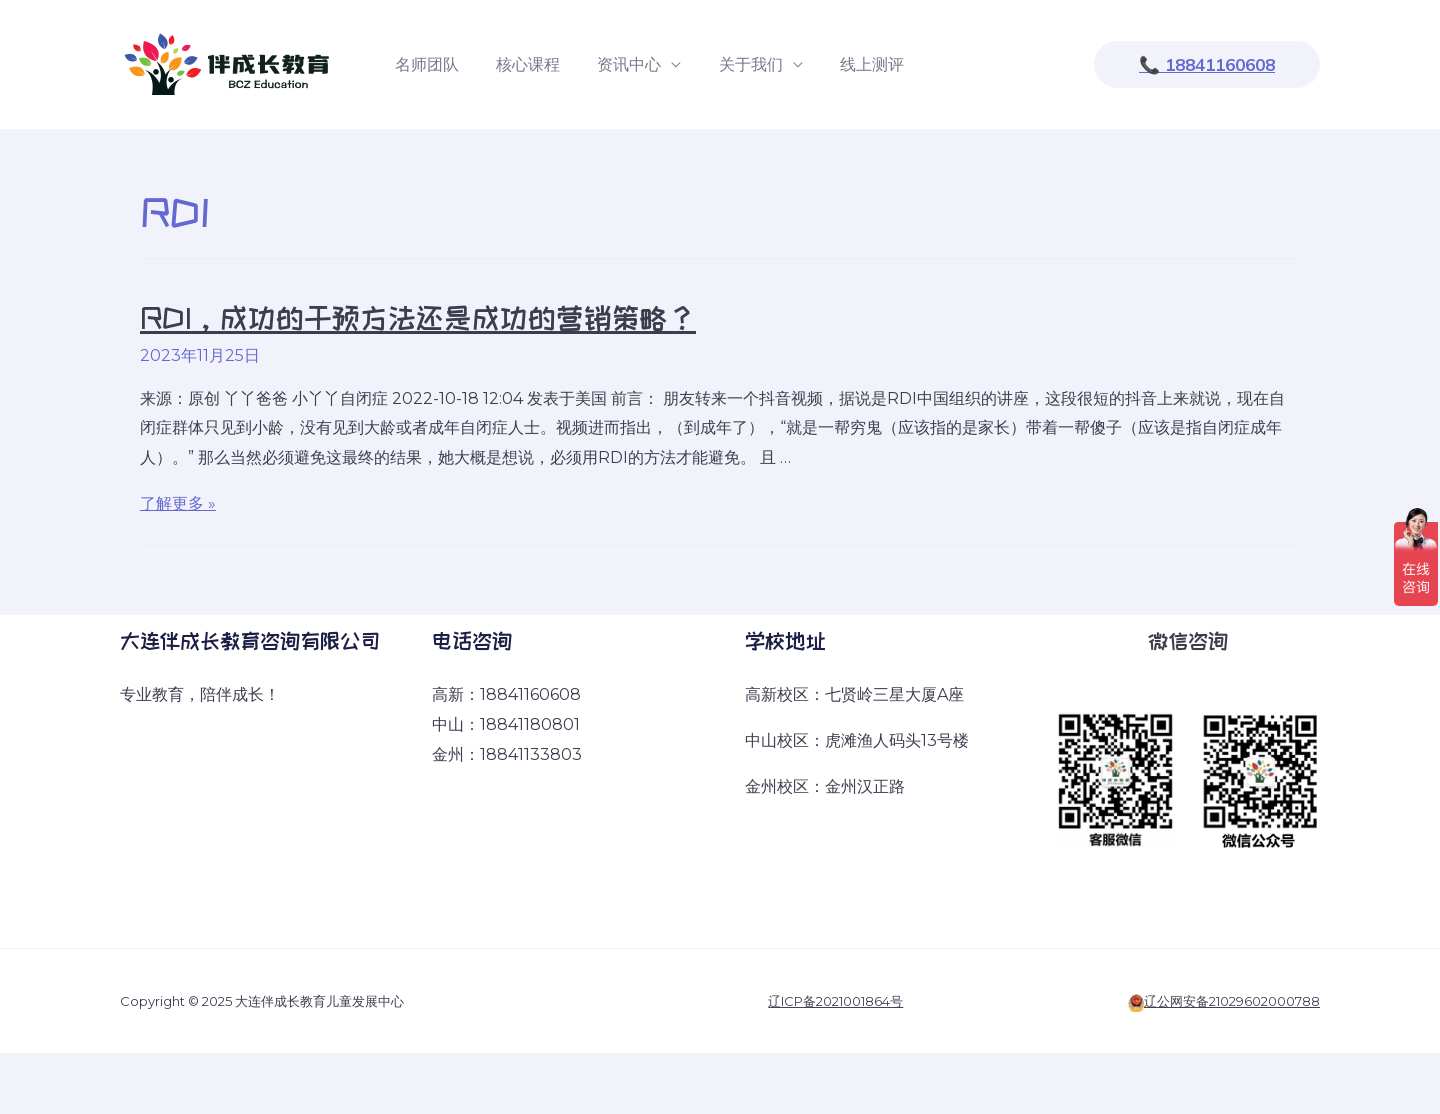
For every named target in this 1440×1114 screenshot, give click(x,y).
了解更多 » (178, 503)
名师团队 (424, 64)
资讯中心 (616, 64)
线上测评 (848, 64)
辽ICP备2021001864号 (835, 1001)
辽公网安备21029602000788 (1232, 1001)
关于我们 (732, 64)
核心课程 (520, 64)
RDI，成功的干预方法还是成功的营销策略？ (418, 318)
